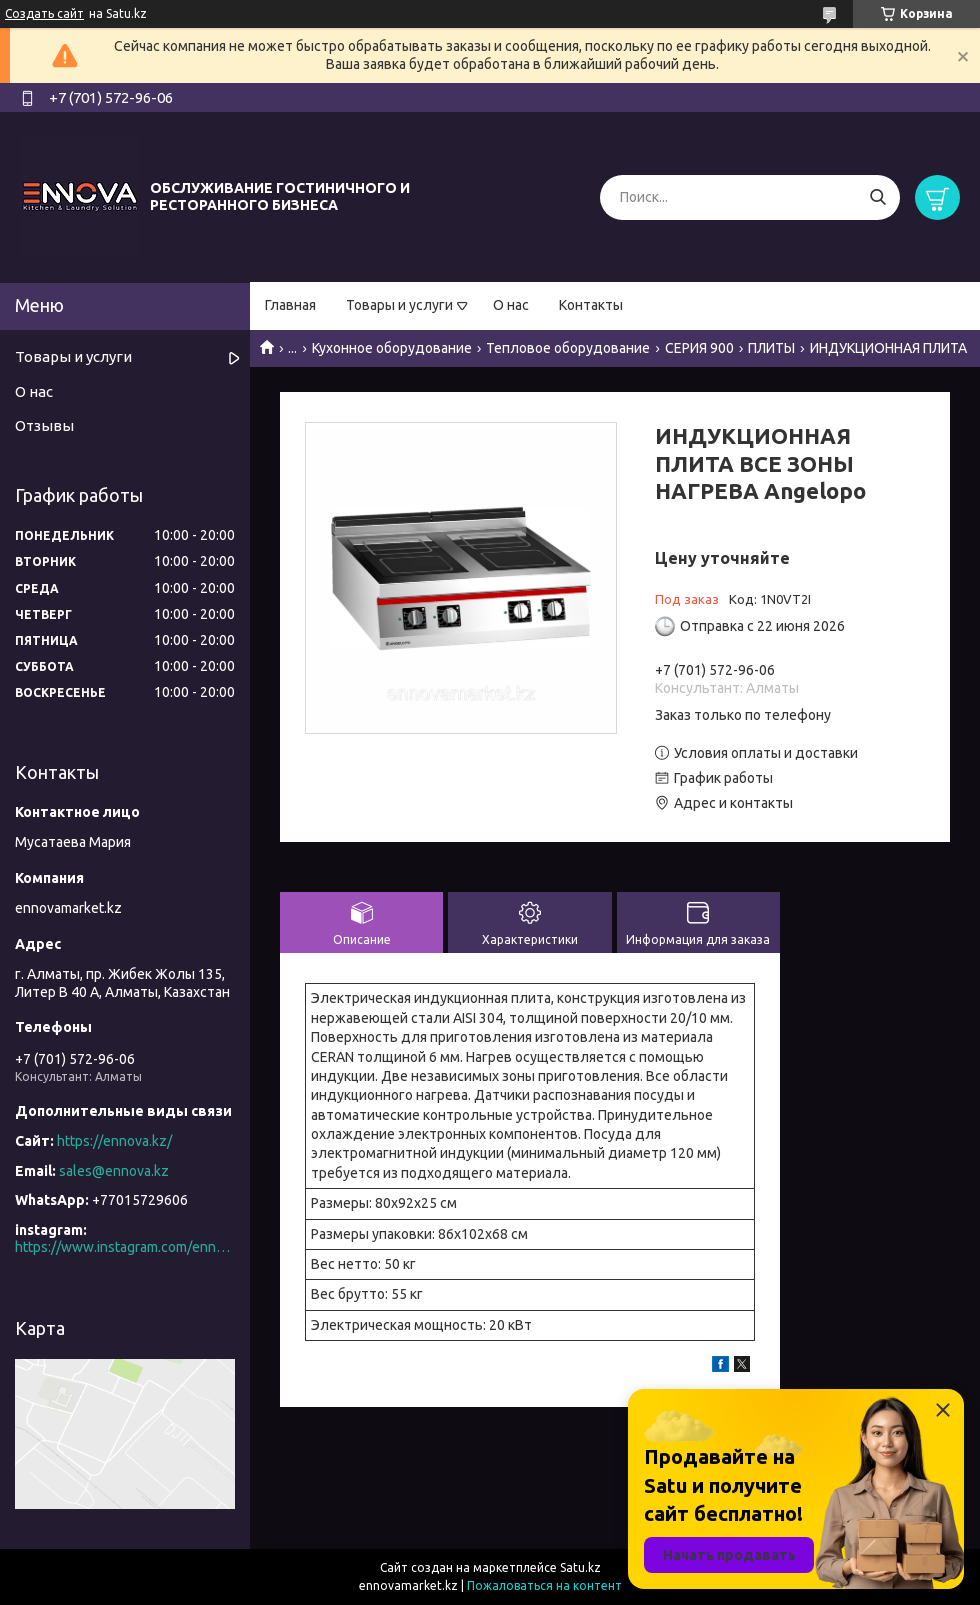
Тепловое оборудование (568, 348)
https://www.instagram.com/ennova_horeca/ (125, 1247)
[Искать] (877, 197)
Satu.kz (580, 1567)
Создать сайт (44, 13)
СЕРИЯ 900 (699, 348)
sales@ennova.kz (114, 1171)
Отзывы (44, 425)
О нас (511, 305)
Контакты (591, 305)
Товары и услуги (399, 305)
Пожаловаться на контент (544, 1585)
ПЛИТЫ (771, 348)
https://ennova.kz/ (114, 1141)
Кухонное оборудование (392, 348)
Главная (290, 305)
